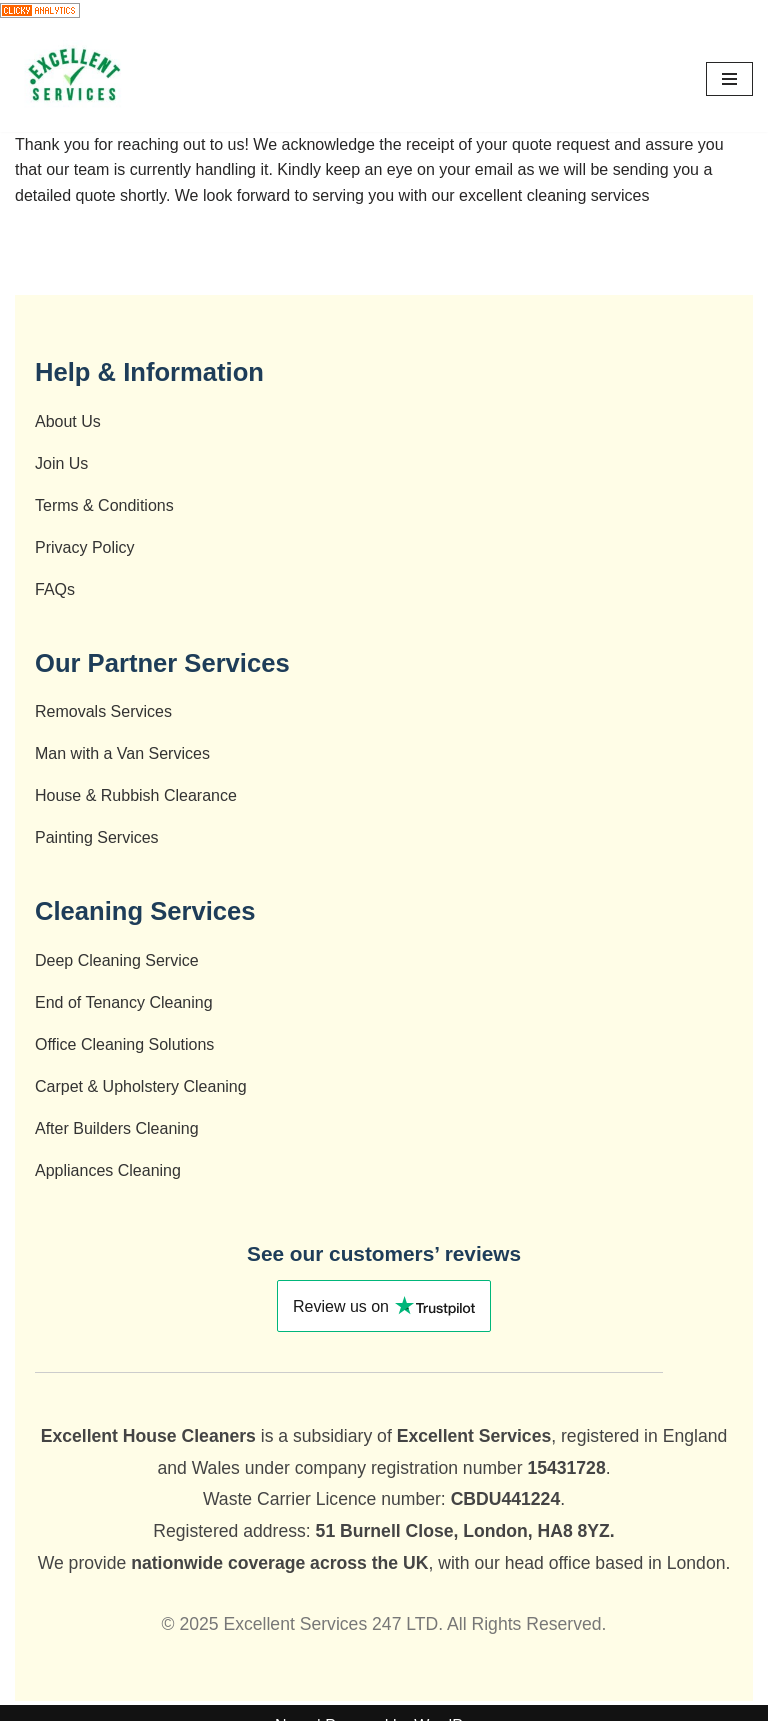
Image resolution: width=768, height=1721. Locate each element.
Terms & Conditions (104, 505)
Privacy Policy (85, 547)
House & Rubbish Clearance (136, 795)
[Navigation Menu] (729, 79)
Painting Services (97, 837)
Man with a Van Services (122, 753)
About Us (68, 421)
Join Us (61, 463)
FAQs (55, 589)
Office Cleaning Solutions (124, 1044)
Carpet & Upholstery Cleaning (141, 1086)
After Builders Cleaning (117, 1128)
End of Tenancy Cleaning (124, 1002)
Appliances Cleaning (108, 1170)
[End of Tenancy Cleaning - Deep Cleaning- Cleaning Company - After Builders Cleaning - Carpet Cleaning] (75, 79)
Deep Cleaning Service (117, 960)
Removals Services (103, 711)
